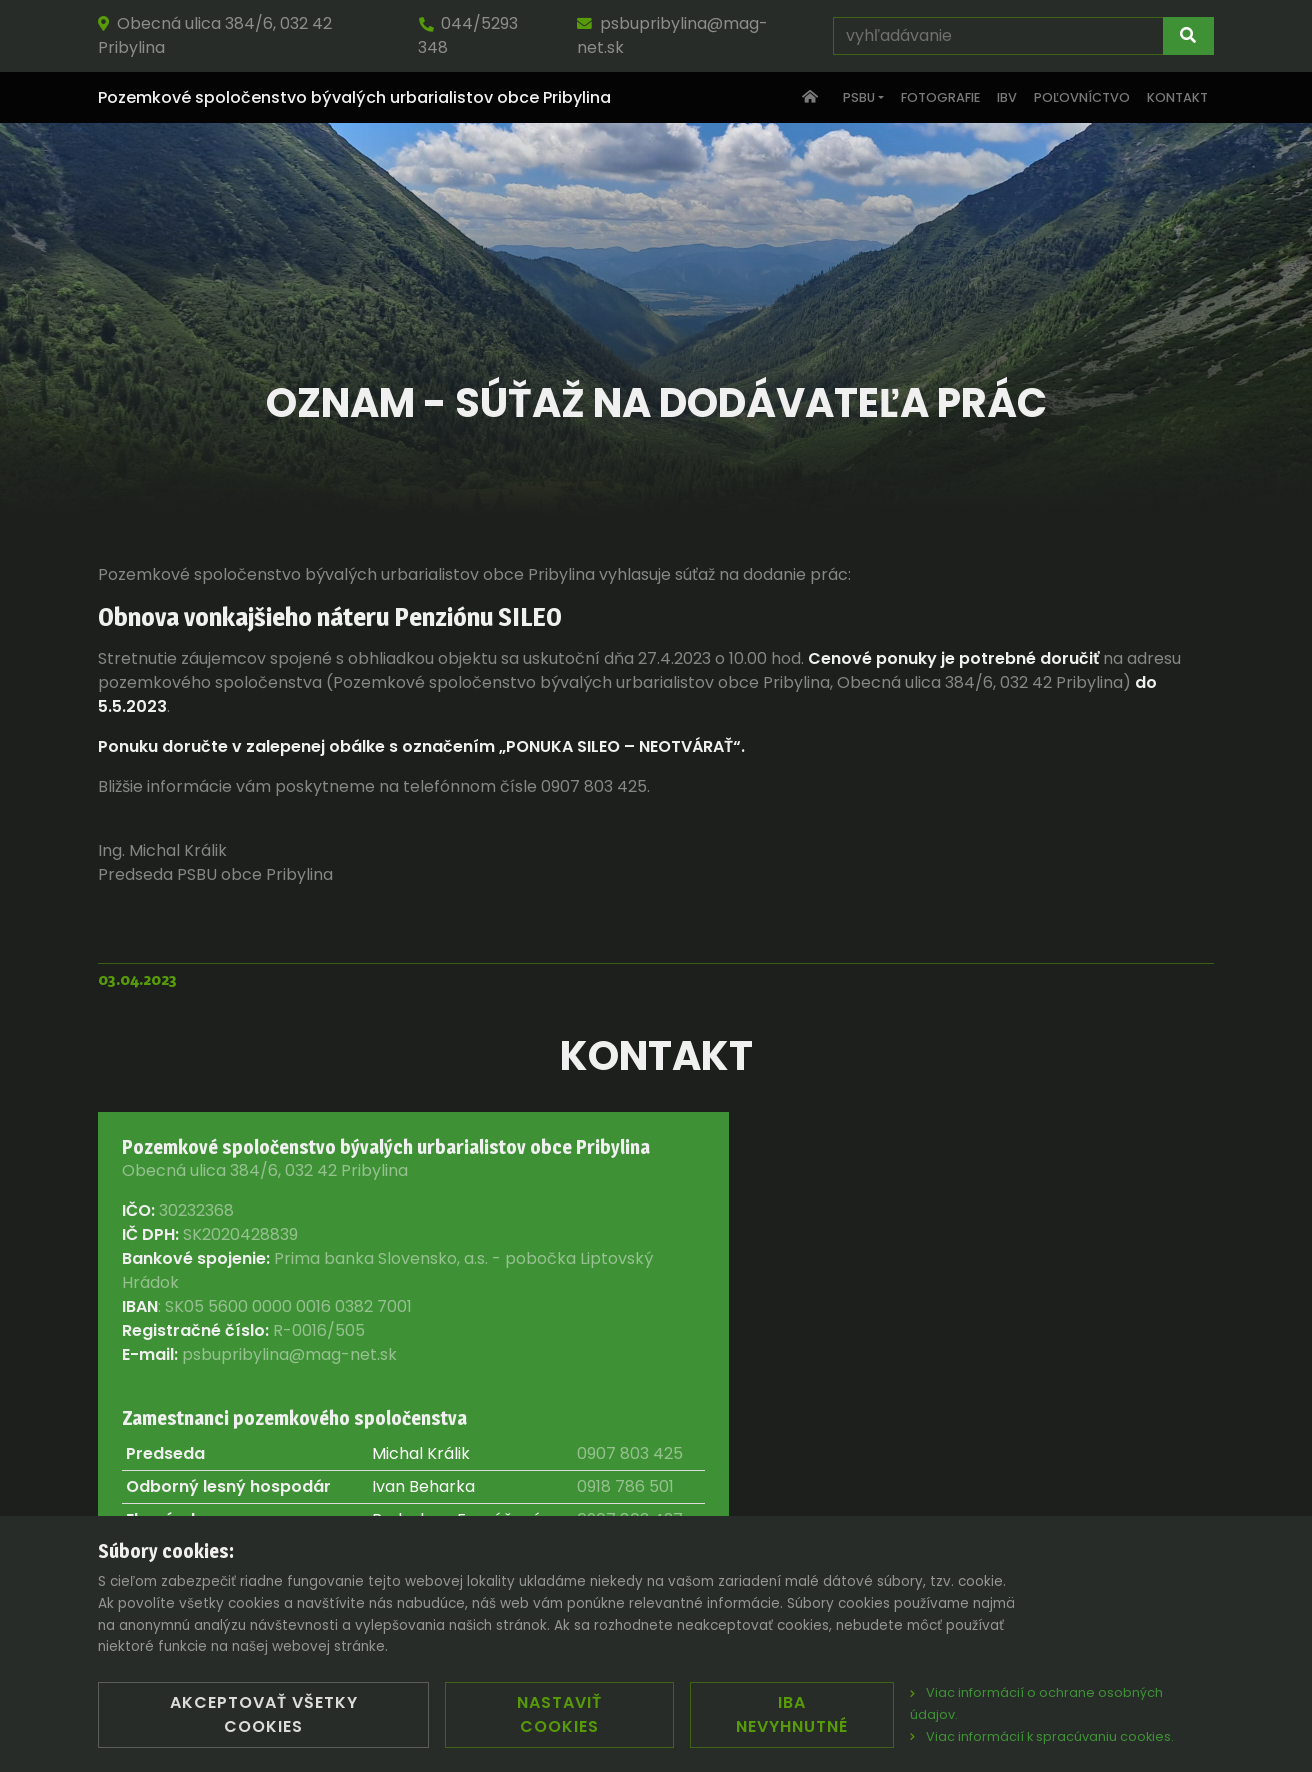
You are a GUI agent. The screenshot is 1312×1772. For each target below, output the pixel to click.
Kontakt (1177, 97)
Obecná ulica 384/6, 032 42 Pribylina (215, 35)
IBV (1007, 97)
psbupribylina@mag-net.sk (672, 35)
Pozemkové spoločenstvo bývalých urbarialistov (354, 98)
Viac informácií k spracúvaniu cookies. (1042, 1736)
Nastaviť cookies (559, 1714)
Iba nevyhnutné (792, 1714)
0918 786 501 (625, 1486)
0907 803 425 (630, 1453)
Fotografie (940, 97)
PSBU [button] (859, 97)
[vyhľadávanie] (998, 36)
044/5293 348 (468, 35)
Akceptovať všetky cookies (264, 1714)
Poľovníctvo (1082, 97)
